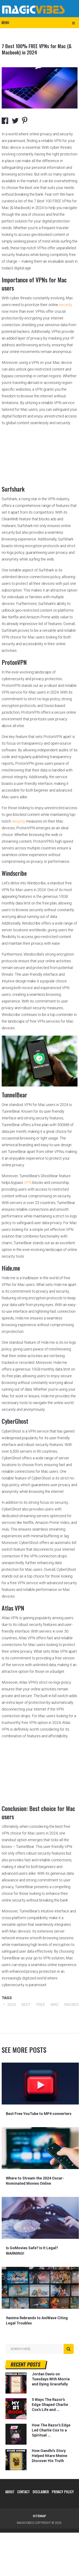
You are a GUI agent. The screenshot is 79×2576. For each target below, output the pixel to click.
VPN (28, 1182)
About (9, 2491)
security (65, 304)
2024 (11, 2004)
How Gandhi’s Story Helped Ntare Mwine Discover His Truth (49, 2455)
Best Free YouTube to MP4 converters (38, 2113)
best (26, 2004)
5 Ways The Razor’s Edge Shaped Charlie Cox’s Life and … (50, 2404)
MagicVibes (25, 2522)
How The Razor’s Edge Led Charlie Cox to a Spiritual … (51, 2430)
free (40, 2004)
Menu (5, 22)
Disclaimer (41, 2491)
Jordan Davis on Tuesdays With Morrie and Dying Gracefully (51, 2379)
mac (55, 2004)
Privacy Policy (63, 2491)
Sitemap (39, 2516)
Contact (23, 2491)
